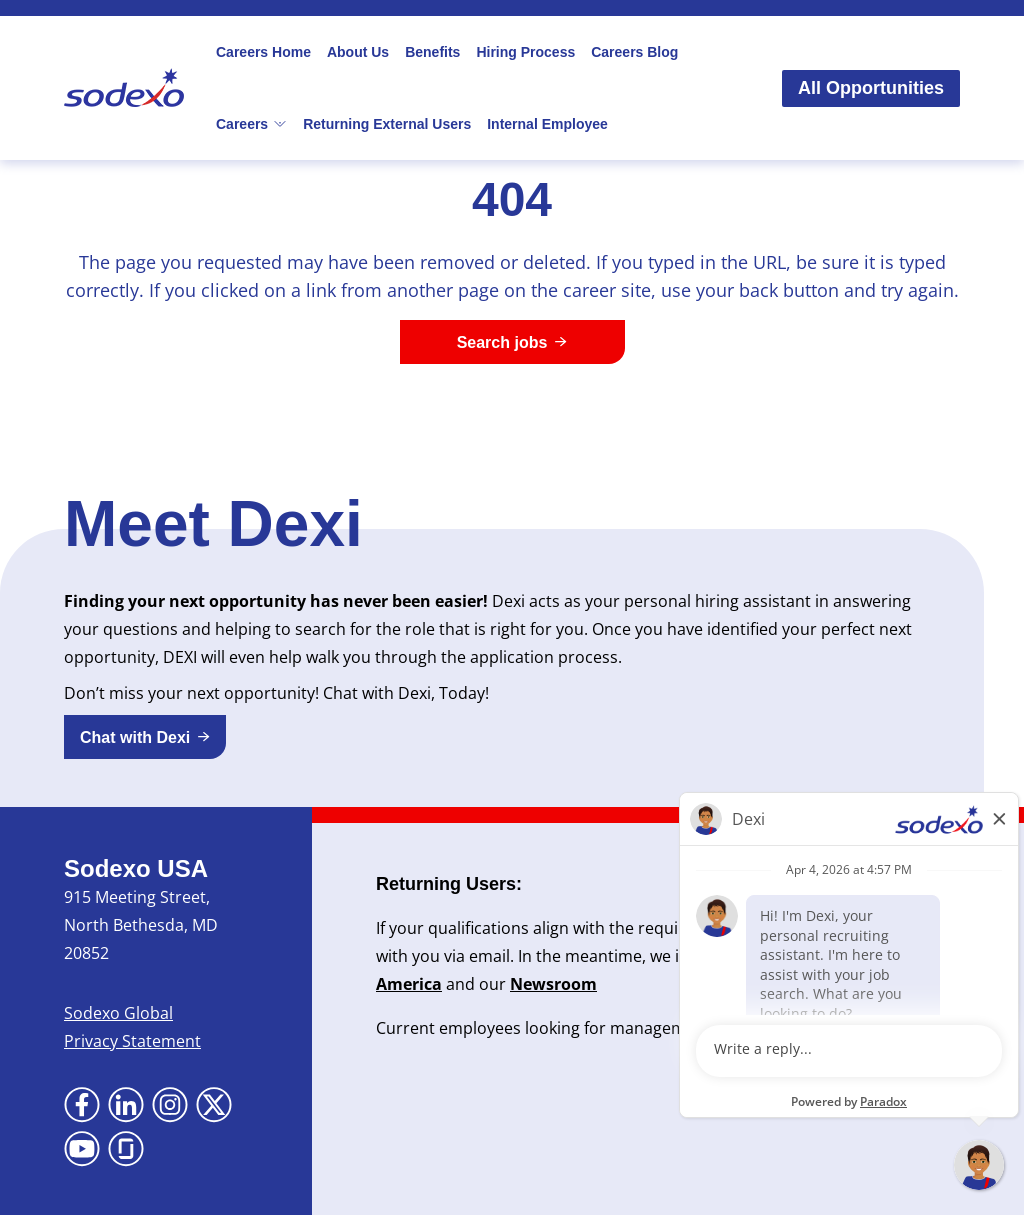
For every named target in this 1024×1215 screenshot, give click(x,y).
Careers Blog (634, 52)
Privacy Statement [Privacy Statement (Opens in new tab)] (132, 1041)
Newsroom (553, 984)
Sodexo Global (118, 1013)
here (868, 1028)
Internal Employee (547, 124)
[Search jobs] (512, 342)
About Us (358, 52)
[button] (145, 737)
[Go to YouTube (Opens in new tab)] (82, 1149)
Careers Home (263, 52)
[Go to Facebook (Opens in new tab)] (82, 1105)
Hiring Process (525, 52)
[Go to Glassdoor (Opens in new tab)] (126, 1149)
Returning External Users (387, 124)
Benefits (432, 52)
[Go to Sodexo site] (124, 88)
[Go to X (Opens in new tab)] (214, 1105)
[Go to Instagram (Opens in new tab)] (170, 1105)
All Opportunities (871, 88)
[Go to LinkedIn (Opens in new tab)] (126, 1105)
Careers (251, 124)
